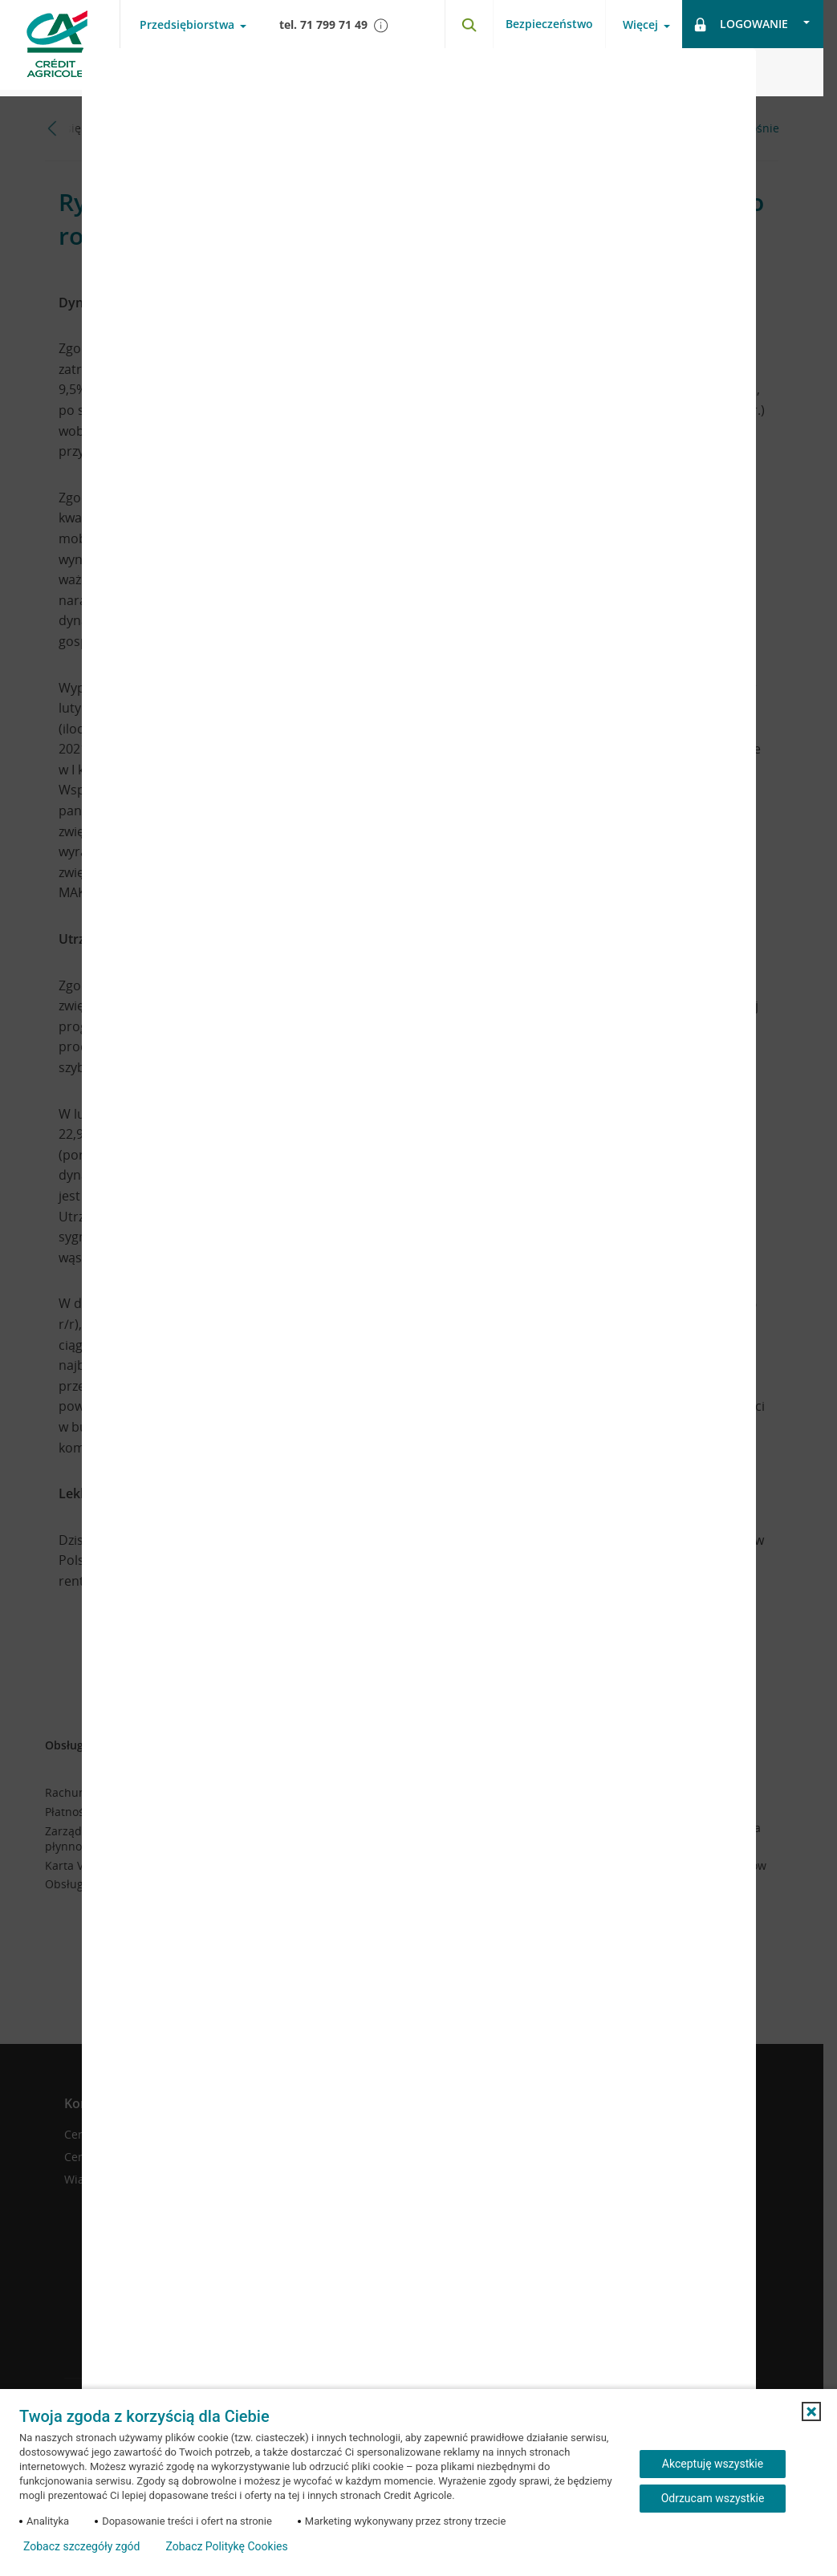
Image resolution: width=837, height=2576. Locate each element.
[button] (811, 2411)
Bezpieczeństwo (549, 23)
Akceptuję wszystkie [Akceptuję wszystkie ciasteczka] (712, 2463)
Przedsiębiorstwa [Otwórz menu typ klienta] (187, 24)
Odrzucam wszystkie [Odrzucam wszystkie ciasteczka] (713, 2498)
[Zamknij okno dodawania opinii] (724, 72)
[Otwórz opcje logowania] (752, 24)
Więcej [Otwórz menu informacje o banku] (640, 24)
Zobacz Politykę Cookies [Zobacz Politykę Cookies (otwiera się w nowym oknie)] (226, 2546)
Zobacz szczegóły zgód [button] (81, 2546)
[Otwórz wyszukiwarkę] (469, 24)
